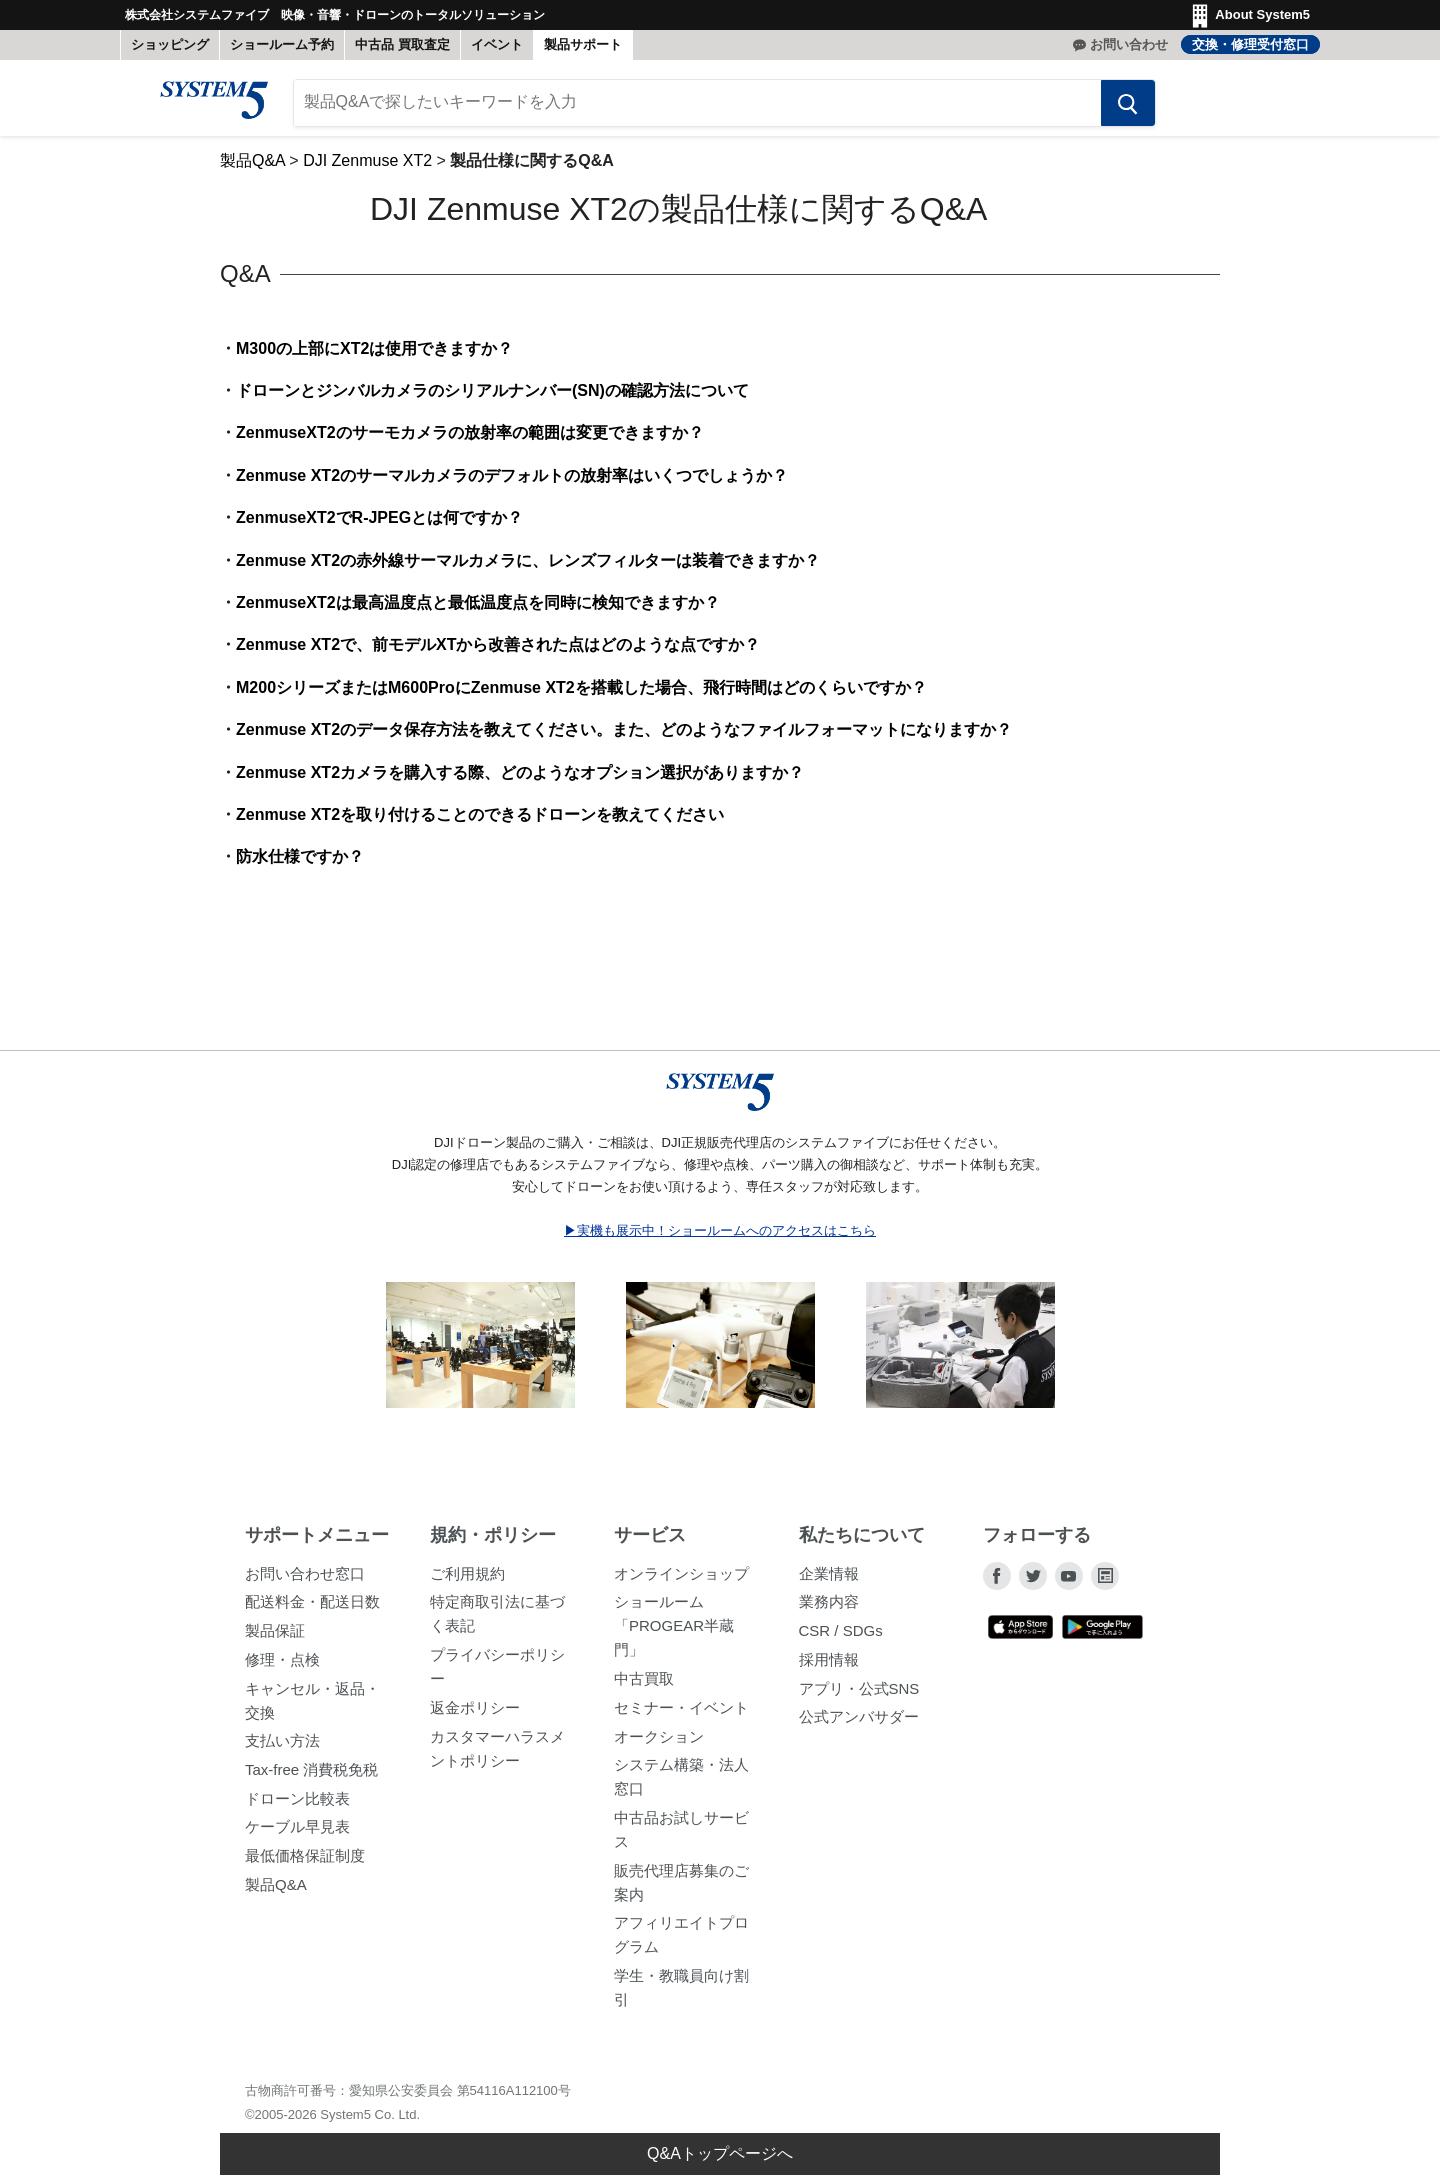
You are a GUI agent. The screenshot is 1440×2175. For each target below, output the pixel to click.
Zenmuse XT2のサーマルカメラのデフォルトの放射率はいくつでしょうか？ (512, 475)
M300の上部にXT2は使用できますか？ (374, 348)
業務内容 (829, 1602)
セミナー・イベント (681, 1707)
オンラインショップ (681, 1573)
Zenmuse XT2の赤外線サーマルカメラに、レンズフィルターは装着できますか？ (528, 560)
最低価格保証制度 (305, 1855)
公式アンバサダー (859, 1717)
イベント (497, 44)
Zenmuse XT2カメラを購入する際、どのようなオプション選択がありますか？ (520, 772)
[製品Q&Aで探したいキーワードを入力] (697, 103)
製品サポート (583, 44)
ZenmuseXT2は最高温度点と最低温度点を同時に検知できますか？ (478, 602)
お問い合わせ (1129, 44)
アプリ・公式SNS (859, 1688)
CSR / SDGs (841, 1631)
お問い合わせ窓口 (305, 1573)
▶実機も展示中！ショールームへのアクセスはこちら (720, 1230)
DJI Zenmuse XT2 (367, 160)
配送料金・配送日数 (312, 1602)
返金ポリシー (475, 1707)
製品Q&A (252, 160)
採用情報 (829, 1659)
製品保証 (275, 1631)
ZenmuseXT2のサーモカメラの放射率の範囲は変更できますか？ (470, 433)
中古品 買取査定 (402, 44)
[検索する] (1127, 103)
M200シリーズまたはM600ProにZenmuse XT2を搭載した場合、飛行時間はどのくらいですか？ (581, 687)
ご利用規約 (467, 1573)
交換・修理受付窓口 (1250, 44)
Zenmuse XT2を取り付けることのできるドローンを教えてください (480, 814)
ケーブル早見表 (297, 1827)
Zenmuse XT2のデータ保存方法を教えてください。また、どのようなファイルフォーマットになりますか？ (624, 730)
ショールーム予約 (282, 44)
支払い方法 (282, 1741)
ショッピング (170, 44)
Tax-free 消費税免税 (311, 1769)
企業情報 (829, 1573)
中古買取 (644, 1679)
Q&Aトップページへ (720, 2153)
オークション (659, 1736)
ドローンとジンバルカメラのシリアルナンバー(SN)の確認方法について (492, 391)
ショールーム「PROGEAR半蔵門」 (674, 1626)
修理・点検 (282, 1659)
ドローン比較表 (297, 1798)
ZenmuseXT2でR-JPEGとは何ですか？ (379, 518)
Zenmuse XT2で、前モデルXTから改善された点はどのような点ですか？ (498, 645)
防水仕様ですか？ (300, 857)
